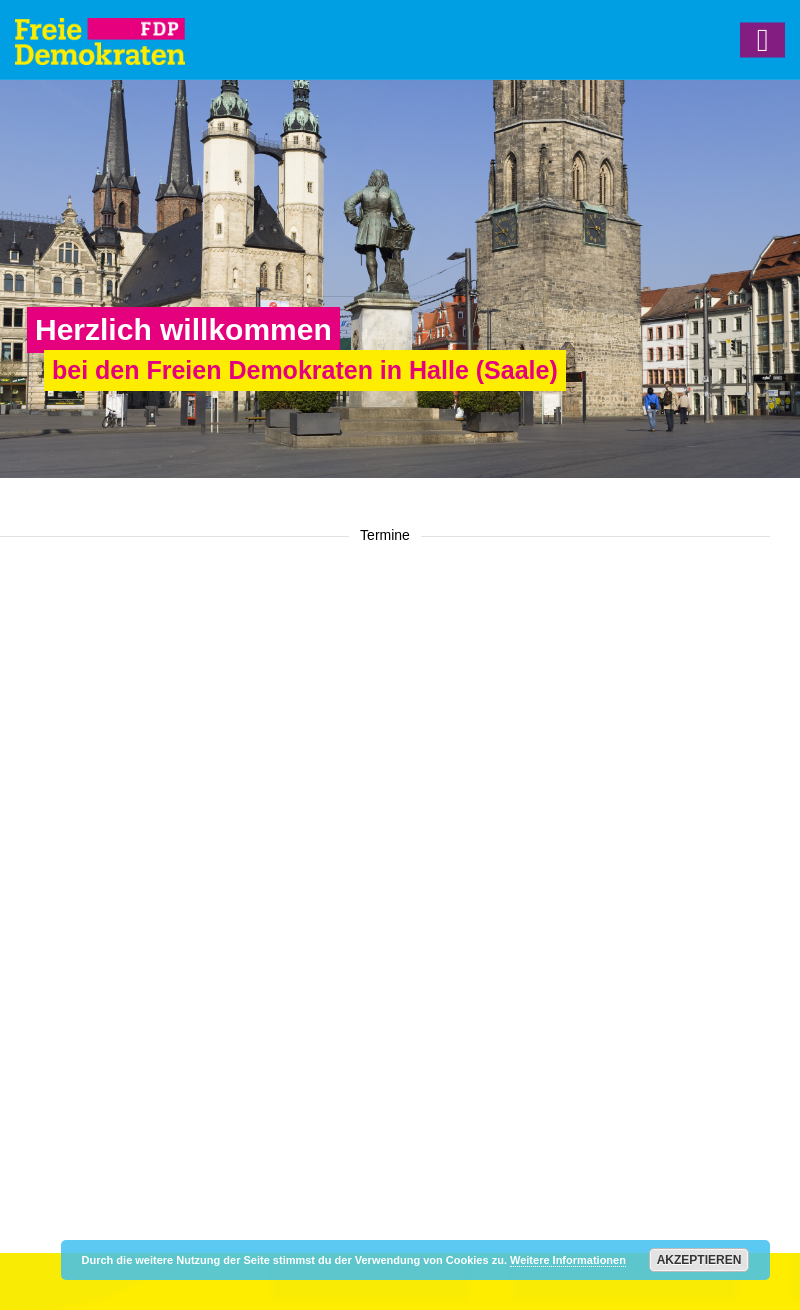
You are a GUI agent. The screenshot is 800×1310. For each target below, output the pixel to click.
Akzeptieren (699, 1260)
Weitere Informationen (568, 1260)
